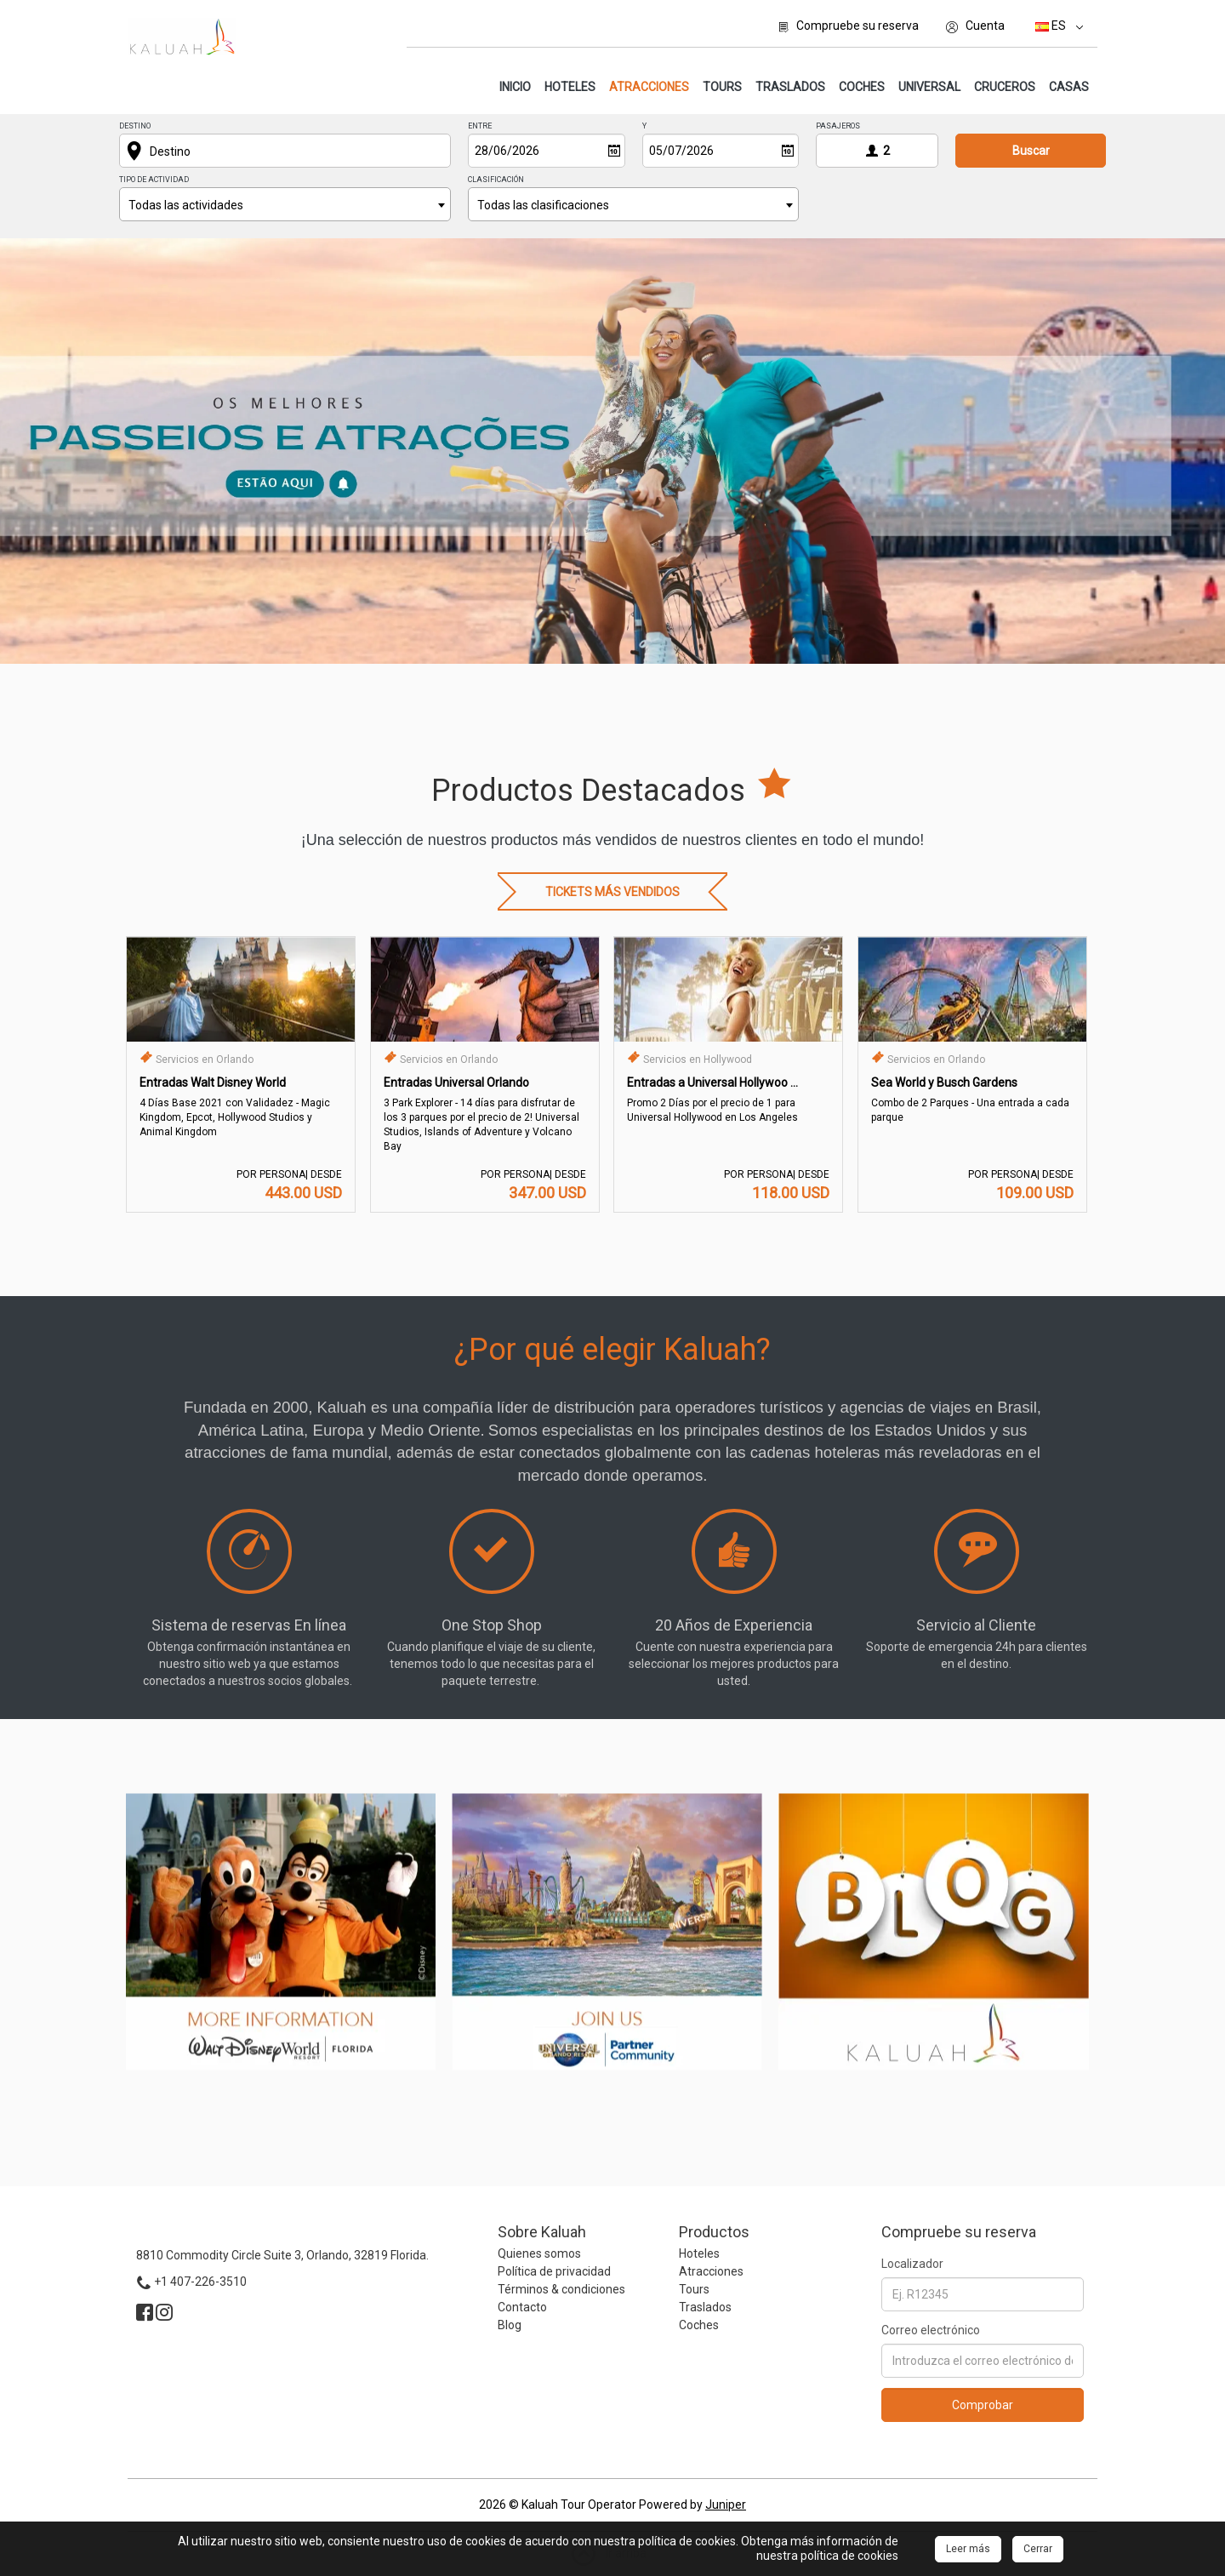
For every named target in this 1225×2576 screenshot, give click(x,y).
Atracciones (651, 85)
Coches (862, 87)
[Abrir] (614, 151)
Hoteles (569, 87)
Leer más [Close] (968, 2549)
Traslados (790, 87)
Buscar (1031, 150)
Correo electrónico (930, 2330)
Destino (135, 126)
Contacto (522, 2307)
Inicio (515, 87)
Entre (480, 126)
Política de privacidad (554, 2271)
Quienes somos (539, 2253)
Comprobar (982, 2405)
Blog (509, 2325)
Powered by (692, 2504)
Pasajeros (838, 126)
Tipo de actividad (154, 180)
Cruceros (1004, 87)
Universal (929, 87)
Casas (1069, 87)
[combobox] (285, 204)
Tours (722, 87)
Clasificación (496, 180)
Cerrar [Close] (1037, 2549)
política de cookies (849, 2555)
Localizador (912, 2263)
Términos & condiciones (561, 2289)
